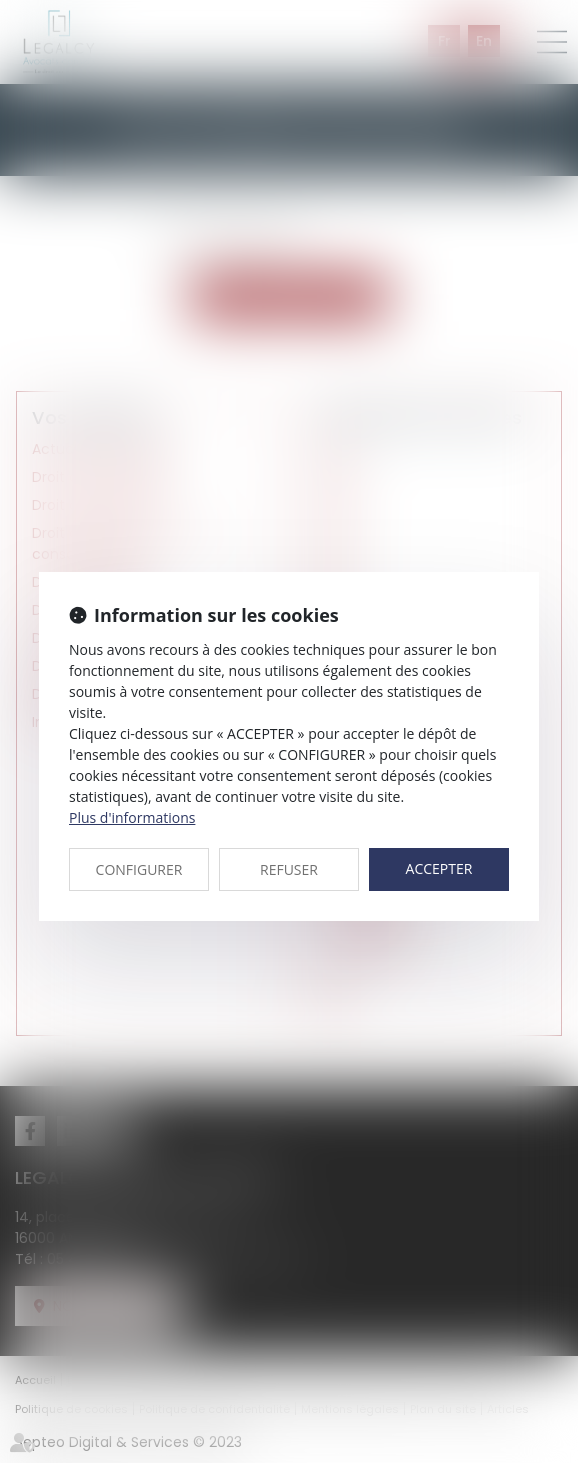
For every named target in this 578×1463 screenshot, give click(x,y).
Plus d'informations (132, 817)
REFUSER (289, 869)
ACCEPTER (439, 868)
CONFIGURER (139, 869)
